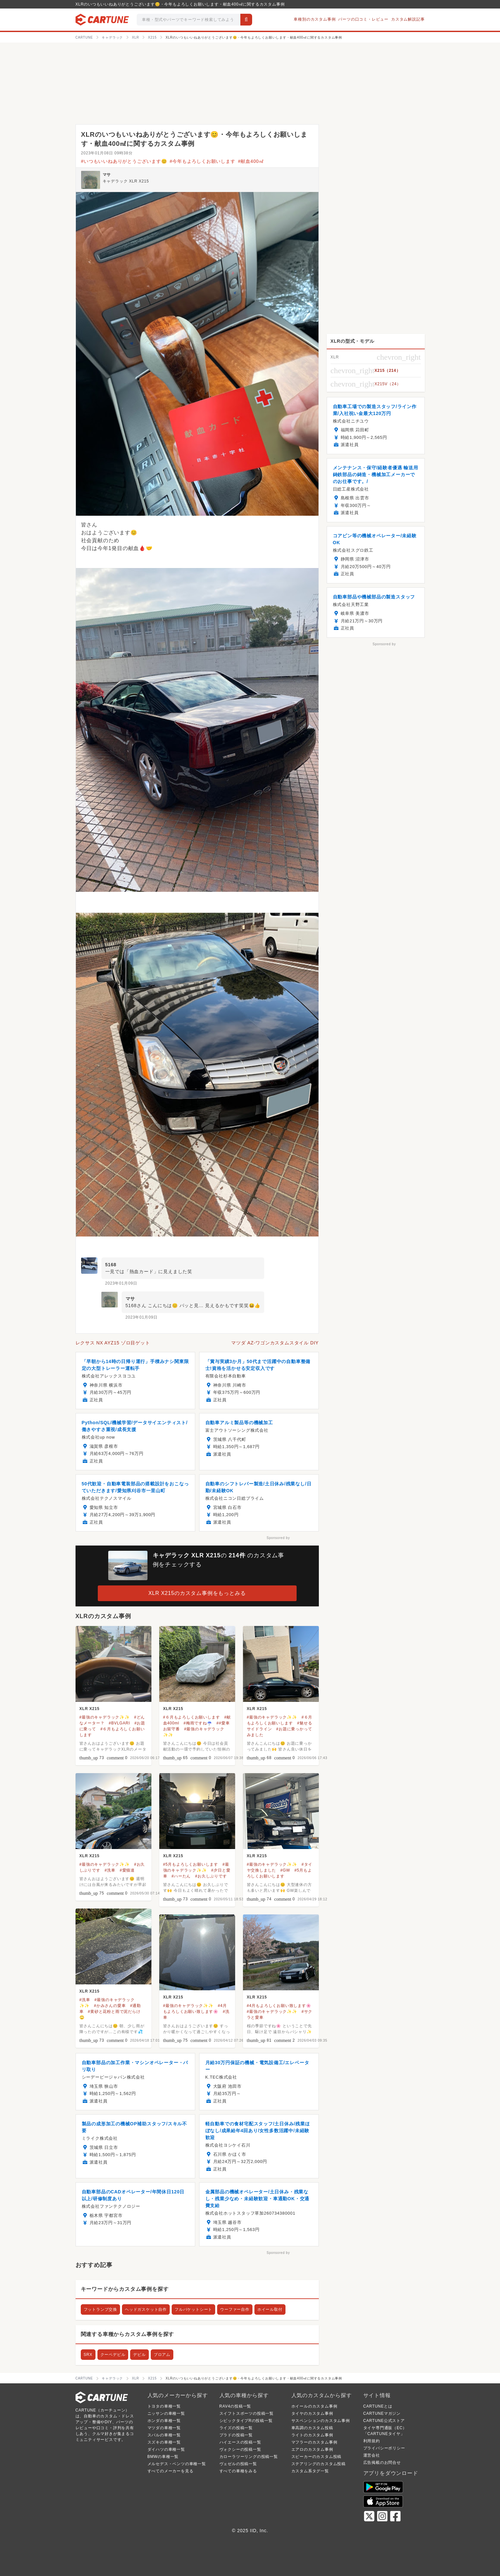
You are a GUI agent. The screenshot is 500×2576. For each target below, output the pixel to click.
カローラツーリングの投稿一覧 (248, 2456)
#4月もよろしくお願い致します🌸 (279, 2005)
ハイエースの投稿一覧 (240, 2442)
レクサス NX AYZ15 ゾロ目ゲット (113, 1342)
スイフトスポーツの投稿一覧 (246, 2413)
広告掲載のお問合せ (382, 2462)
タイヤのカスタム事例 (312, 2413)
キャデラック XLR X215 (126, 181)
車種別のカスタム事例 (315, 19)
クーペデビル (113, 2354)
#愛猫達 (127, 1870)
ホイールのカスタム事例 (314, 2406)
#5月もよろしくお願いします (190, 1864)
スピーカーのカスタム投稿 (316, 2456)
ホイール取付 (270, 2309)
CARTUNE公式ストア (384, 2420)
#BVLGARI (119, 1723)
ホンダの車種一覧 (164, 2420)
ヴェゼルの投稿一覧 (238, 2464)
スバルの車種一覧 (164, 2435)
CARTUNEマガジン (382, 2413)
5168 (110, 1264)
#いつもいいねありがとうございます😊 (124, 161)
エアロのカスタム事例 (312, 2449)
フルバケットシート (193, 2309)
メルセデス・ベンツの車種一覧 (176, 2464)
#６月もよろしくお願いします (191, 1717)
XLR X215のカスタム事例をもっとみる (197, 1593)
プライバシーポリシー (384, 2448)
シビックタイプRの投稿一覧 (246, 2420)
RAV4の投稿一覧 (235, 2406)
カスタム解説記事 (407, 19)
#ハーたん (181, 1876)
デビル (139, 2354)
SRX (88, 2354)
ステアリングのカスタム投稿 (318, 2464)
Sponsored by (278, 1538)
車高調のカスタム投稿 (312, 2428)
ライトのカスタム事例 (312, 2435)
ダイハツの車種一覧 (166, 2449)
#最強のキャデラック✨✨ (104, 1717)
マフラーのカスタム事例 (314, 2442)
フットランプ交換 (100, 2309)
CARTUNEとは (377, 2406)
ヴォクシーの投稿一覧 (240, 2449)
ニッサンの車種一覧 (166, 2413)
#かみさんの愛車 (110, 2005)
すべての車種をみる (238, 2471)
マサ (107, 174)
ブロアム (162, 2354)
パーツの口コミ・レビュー (363, 19)
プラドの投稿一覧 (236, 2435)
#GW (285, 1870)
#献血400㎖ (251, 161)
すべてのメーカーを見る (170, 2471)
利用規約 (371, 2441)
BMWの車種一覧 (163, 2456)
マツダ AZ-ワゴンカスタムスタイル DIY (275, 1342)
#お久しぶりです (211, 1876)
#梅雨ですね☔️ (197, 1723)
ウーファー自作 (235, 2309)
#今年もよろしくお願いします (202, 161)
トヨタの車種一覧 (164, 2406)
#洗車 (110, 1870)
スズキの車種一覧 (164, 2442)
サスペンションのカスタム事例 (320, 2420)
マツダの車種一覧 (164, 2428)
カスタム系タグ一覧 (310, 2471)
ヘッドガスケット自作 (146, 2309)
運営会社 (371, 2455)
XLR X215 (89, 1708)
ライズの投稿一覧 (236, 2428)
